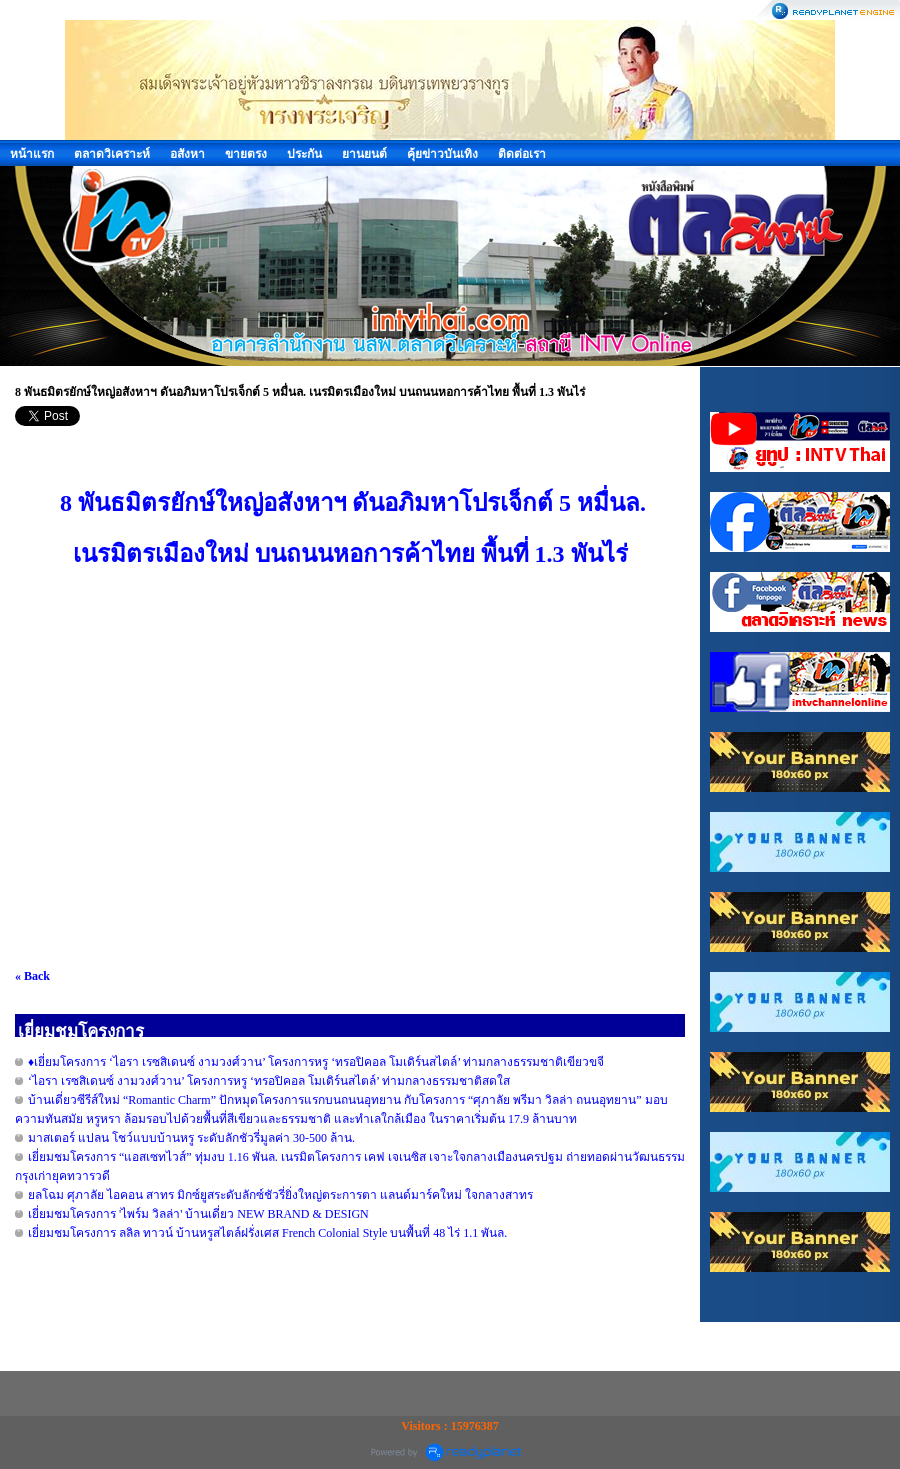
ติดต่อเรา (522, 154)
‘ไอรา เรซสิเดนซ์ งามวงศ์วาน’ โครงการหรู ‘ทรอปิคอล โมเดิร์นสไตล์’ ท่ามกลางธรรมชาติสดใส (269, 1081)
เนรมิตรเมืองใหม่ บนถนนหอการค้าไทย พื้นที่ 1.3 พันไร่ (350, 554)
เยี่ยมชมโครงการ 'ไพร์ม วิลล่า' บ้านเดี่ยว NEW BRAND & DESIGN (198, 1214)
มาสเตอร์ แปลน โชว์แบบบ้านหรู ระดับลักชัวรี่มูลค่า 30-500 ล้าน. (191, 1138)
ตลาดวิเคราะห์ (112, 154)
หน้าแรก (32, 154)
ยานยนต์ (364, 154)
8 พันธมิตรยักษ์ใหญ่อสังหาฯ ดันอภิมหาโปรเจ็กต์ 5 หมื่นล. (350, 503)
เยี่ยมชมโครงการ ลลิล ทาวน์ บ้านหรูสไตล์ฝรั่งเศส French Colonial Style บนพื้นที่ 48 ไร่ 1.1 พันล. (267, 1233)
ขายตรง (246, 154)
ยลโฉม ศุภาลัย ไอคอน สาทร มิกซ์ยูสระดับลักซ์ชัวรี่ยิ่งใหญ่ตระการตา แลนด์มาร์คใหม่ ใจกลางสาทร (280, 1195)
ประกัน (304, 154)
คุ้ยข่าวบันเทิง (442, 154)
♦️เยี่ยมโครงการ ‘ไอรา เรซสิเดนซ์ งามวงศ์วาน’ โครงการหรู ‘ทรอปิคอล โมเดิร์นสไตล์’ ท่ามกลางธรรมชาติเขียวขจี (316, 1062)
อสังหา (187, 154)
